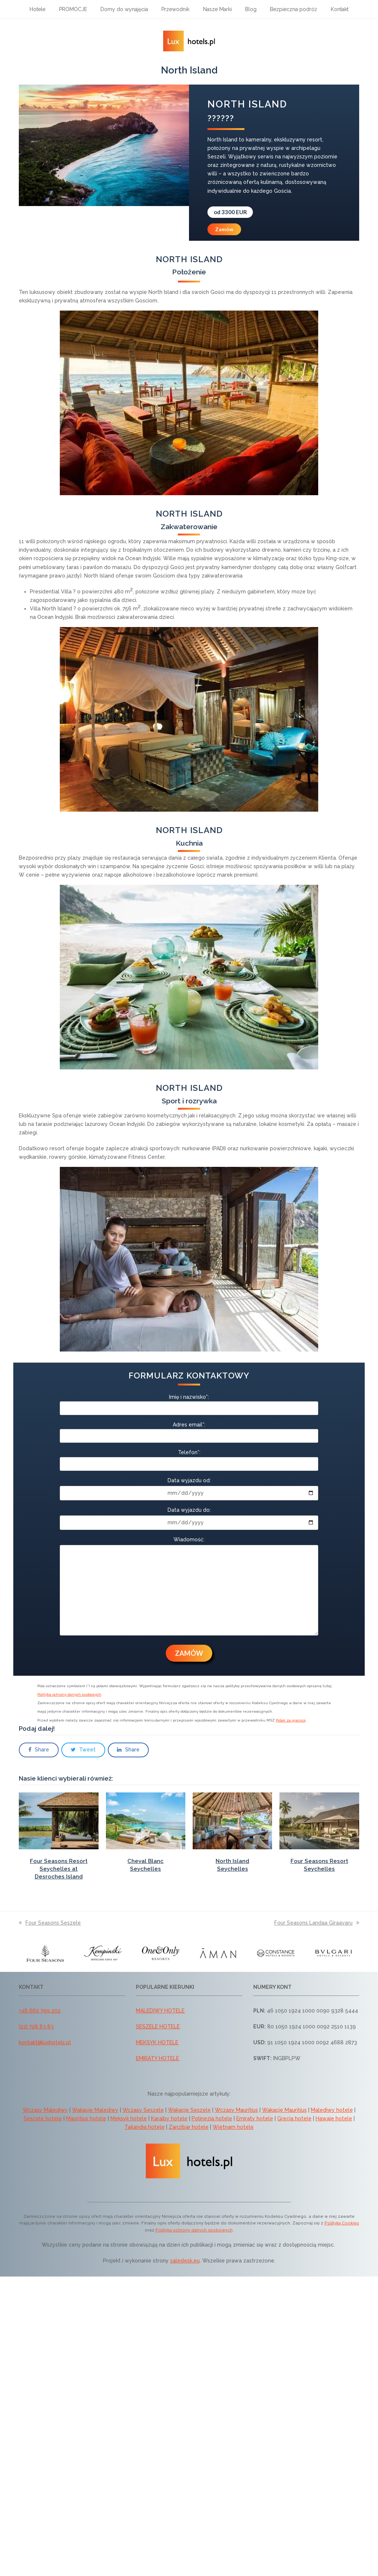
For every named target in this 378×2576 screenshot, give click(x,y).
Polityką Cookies (341, 2223)
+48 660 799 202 (40, 2011)
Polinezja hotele (212, 2118)
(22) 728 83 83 (36, 2026)
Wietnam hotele (233, 2127)
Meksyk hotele (128, 2118)
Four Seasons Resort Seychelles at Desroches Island (58, 1869)
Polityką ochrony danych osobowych (194, 2230)
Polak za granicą (291, 1720)
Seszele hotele (43, 2118)
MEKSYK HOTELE (157, 2042)
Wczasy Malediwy (45, 2110)
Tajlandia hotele (144, 2127)
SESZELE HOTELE (158, 2026)
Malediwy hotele (332, 2110)
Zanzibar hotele (189, 2127)
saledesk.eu (185, 2261)
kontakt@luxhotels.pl (45, 2042)
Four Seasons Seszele (50, 1923)
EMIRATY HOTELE (157, 2058)
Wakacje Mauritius (284, 2110)
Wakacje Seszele (189, 2110)
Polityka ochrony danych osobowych (69, 1694)
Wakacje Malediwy (95, 2110)
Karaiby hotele (169, 2118)
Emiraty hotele (254, 2118)
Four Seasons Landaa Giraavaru (316, 1923)
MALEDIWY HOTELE (160, 2011)
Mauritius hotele (86, 2118)
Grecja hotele (294, 2118)
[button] (39, 1750)
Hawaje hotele (334, 2118)
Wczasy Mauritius (236, 2110)
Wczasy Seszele (143, 2110)
